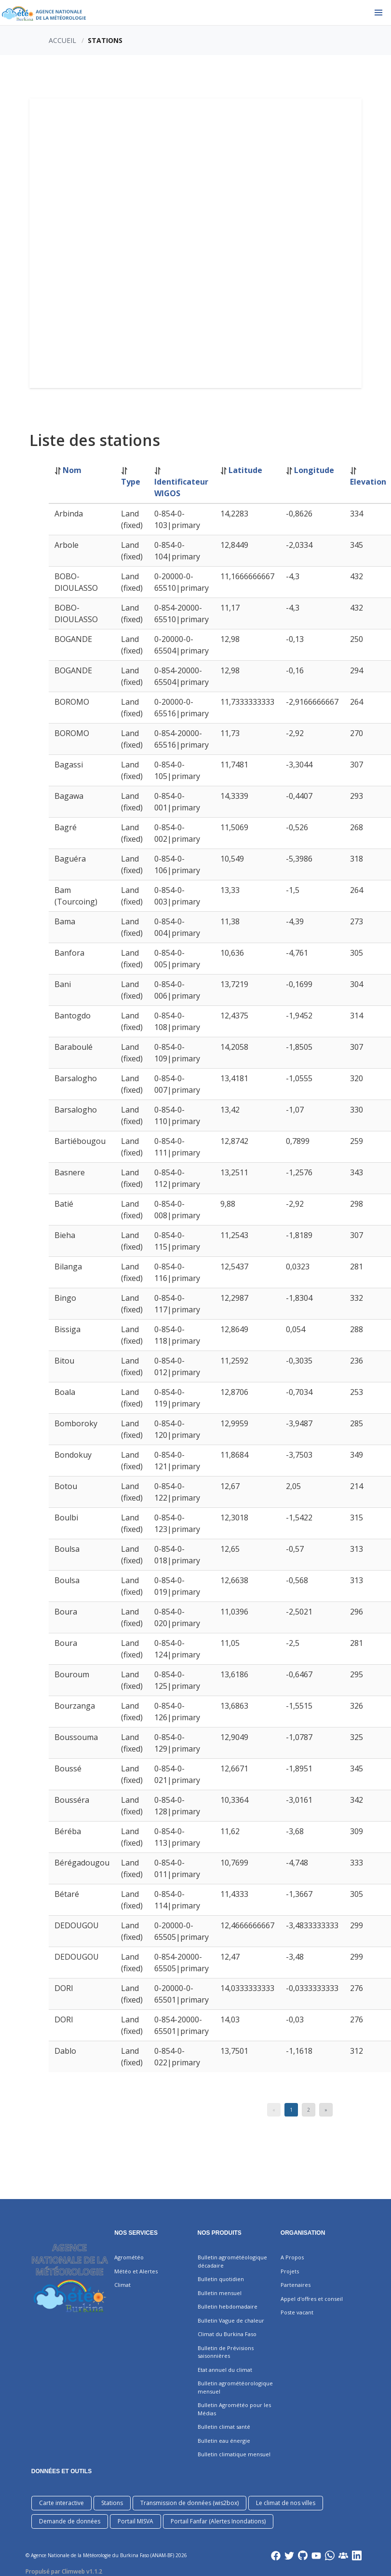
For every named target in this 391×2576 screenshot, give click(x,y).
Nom (72, 470)
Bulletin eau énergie (224, 2440)
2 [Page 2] (308, 2109)
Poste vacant (297, 2312)
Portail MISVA (135, 2521)
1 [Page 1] (291, 2109)
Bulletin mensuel (220, 2293)
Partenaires (295, 2284)
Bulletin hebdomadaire (227, 2306)
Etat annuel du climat (225, 2369)
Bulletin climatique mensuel (234, 2454)
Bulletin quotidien (221, 2279)
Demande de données (69, 2521)
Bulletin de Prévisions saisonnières (226, 2352)
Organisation (303, 2232)
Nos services (136, 2232)
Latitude (245, 470)
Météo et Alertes (136, 2271)
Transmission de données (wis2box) (189, 2503)
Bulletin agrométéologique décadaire (232, 2261)
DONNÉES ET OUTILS (61, 2471)
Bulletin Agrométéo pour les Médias (234, 2409)
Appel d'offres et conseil (312, 2298)
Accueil (62, 40)
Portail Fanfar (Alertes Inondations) (218, 2521)
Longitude (314, 470)
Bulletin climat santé (224, 2426)
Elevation (368, 481)
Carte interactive (61, 2503)
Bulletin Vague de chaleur (231, 2320)
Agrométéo (129, 2257)
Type (130, 481)
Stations (112, 2503)
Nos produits (220, 2232)
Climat (122, 2284)
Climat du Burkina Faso (227, 2334)
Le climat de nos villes (285, 2503)
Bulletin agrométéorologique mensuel (235, 2387)
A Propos (292, 2257)
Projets (290, 2271)
